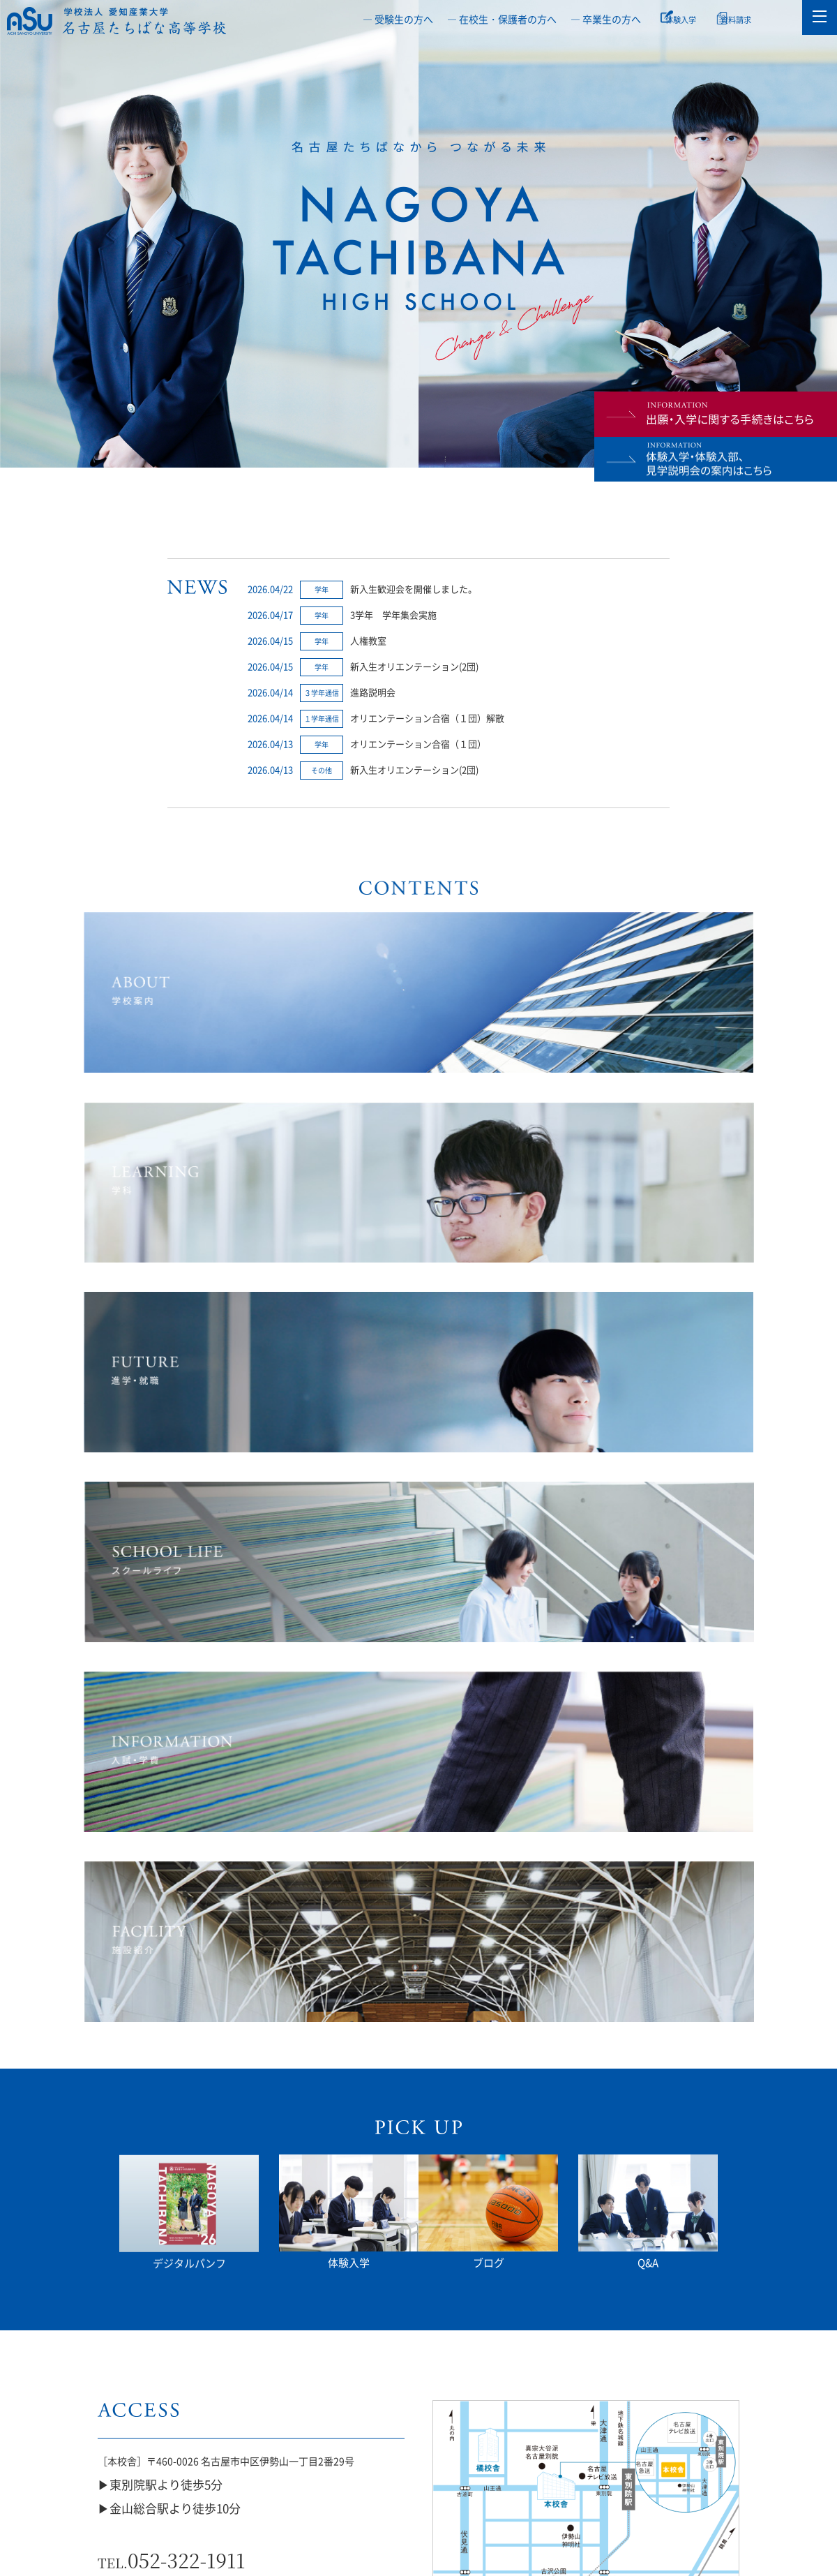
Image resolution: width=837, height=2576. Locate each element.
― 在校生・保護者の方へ (502, 19)
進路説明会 (372, 692)
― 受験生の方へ (398, 19)
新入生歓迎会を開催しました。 (413, 588)
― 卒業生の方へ (606, 19)
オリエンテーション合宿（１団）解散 (427, 717)
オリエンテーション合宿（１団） (418, 743)
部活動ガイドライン (244, 2428)
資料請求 (754, 19)
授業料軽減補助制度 (592, 2428)
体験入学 (689, 19)
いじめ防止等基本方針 (128, 2428)
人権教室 (368, 640)
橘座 (476, 2428)
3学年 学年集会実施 (393, 614)
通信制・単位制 (360, 2428)
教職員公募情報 (708, 2428)
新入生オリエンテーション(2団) (414, 666)
